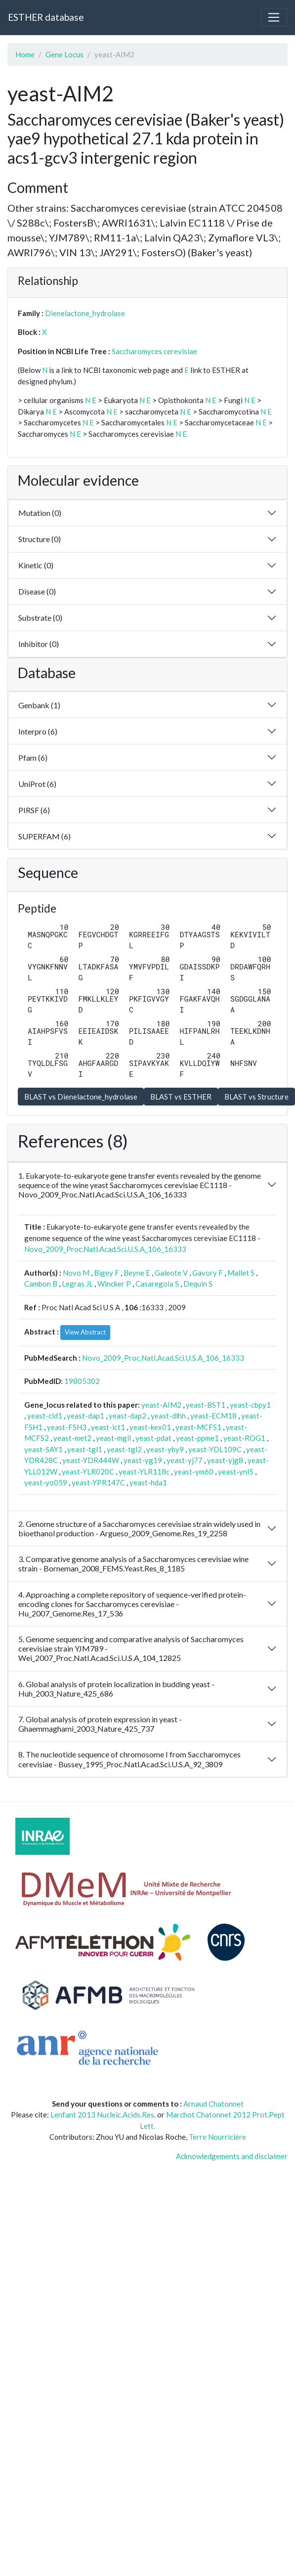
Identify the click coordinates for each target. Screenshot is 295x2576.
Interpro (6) (37, 731)
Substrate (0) (40, 617)
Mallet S (240, 1272)
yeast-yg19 (143, 1460)
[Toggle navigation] (273, 17)
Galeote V (171, 1272)
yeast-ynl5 (235, 1471)
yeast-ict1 (108, 1427)
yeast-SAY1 (43, 1449)
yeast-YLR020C (88, 1471)
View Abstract (85, 1332)
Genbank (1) (39, 705)
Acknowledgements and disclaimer (232, 2156)
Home (25, 54)
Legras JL (77, 1283)
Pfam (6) (32, 757)
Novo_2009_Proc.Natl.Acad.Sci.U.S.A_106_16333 (105, 1248)
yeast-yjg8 (225, 1460)
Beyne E (137, 1272)
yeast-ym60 (193, 1471)
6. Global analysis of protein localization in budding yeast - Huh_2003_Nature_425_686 (116, 1688)
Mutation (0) (39, 512)
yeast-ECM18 (213, 1415)
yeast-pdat (153, 1437)
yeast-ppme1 (197, 1437)
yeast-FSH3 (66, 1427)
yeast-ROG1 (244, 1437)
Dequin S (197, 1283)
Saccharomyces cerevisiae (154, 351)
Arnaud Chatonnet (213, 2103)
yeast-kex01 (150, 1427)
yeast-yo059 (45, 1482)
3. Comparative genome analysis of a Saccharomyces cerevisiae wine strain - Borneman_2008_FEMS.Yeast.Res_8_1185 (133, 1563)
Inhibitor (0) (38, 643)
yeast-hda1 (148, 1482)
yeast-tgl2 (124, 1449)
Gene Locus (64, 54)
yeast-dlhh (168, 1415)
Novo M (76, 1272)
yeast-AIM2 (161, 1404)
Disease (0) (37, 591)
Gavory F (207, 1272)
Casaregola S (157, 1283)
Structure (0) (39, 539)
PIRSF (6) (34, 810)
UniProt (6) (37, 783)
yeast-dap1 (85, 1415)
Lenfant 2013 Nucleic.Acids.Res (102, 2114)
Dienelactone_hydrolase (85, 313)
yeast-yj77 (185, 1460)
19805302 (82, 1381)
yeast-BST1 (205, 1404)
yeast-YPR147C (98, 1482)
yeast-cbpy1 (250, 1404)
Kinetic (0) (35, 565)
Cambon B (40, 1283)
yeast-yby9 (165, 1449)
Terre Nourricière (217, 2136)
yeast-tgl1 (84, 1449)
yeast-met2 (72, 1437)
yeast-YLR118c (144, 1471)
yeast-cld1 (44, 1415)
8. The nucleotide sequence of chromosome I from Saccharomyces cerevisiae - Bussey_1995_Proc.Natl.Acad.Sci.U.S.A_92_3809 (129, 1758)
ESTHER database (46, 17)
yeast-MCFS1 (198, 1427)
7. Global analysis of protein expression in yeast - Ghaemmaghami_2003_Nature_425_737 (100, 1723)
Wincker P (114, 1283)
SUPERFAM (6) (44, 836)
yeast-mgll (113, 1437)
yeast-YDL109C (215, 1449)
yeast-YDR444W (90, 1460)
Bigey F (106, 1272)
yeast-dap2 (127, 1415)
